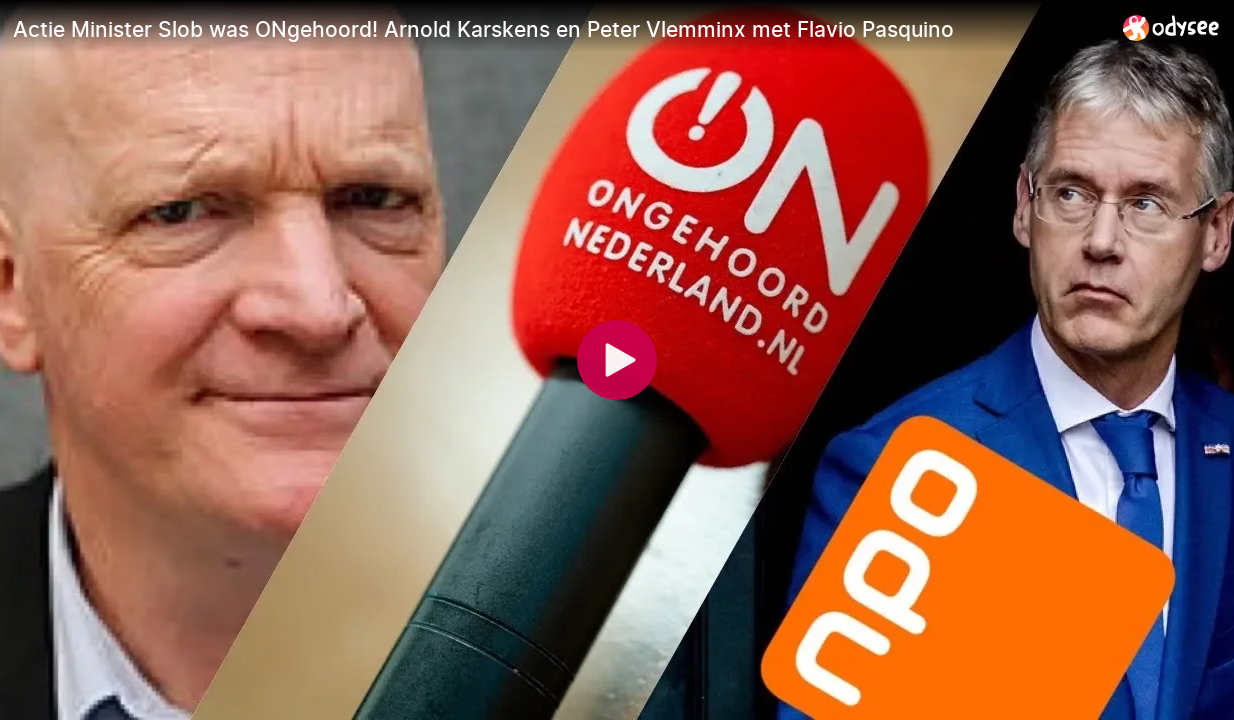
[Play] (617, 360)
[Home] (1171, 27)
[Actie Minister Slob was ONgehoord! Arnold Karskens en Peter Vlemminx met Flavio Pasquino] (560, 29)
